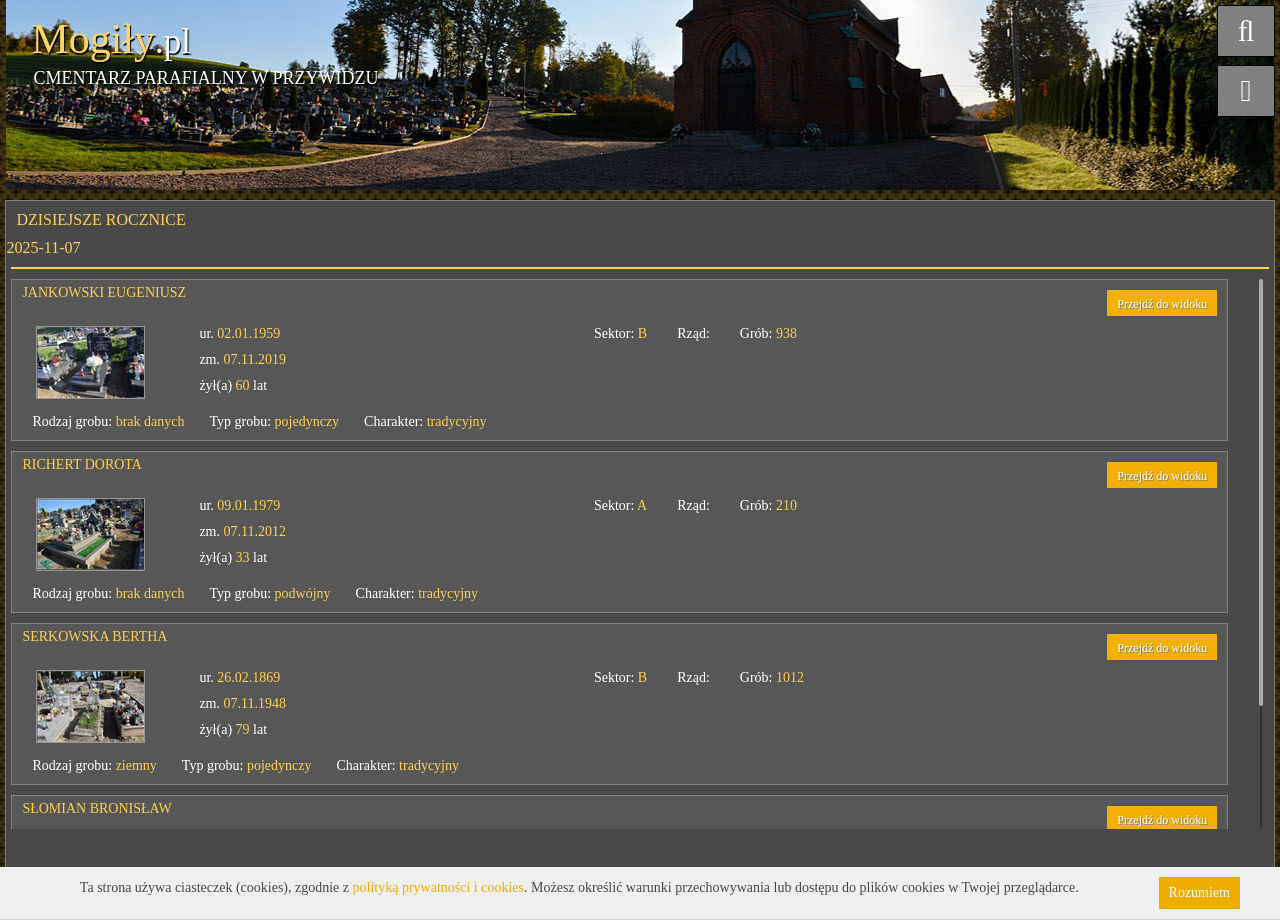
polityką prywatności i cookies (438, 887)
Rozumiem (1199, 892)
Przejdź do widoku (1162, 304)
